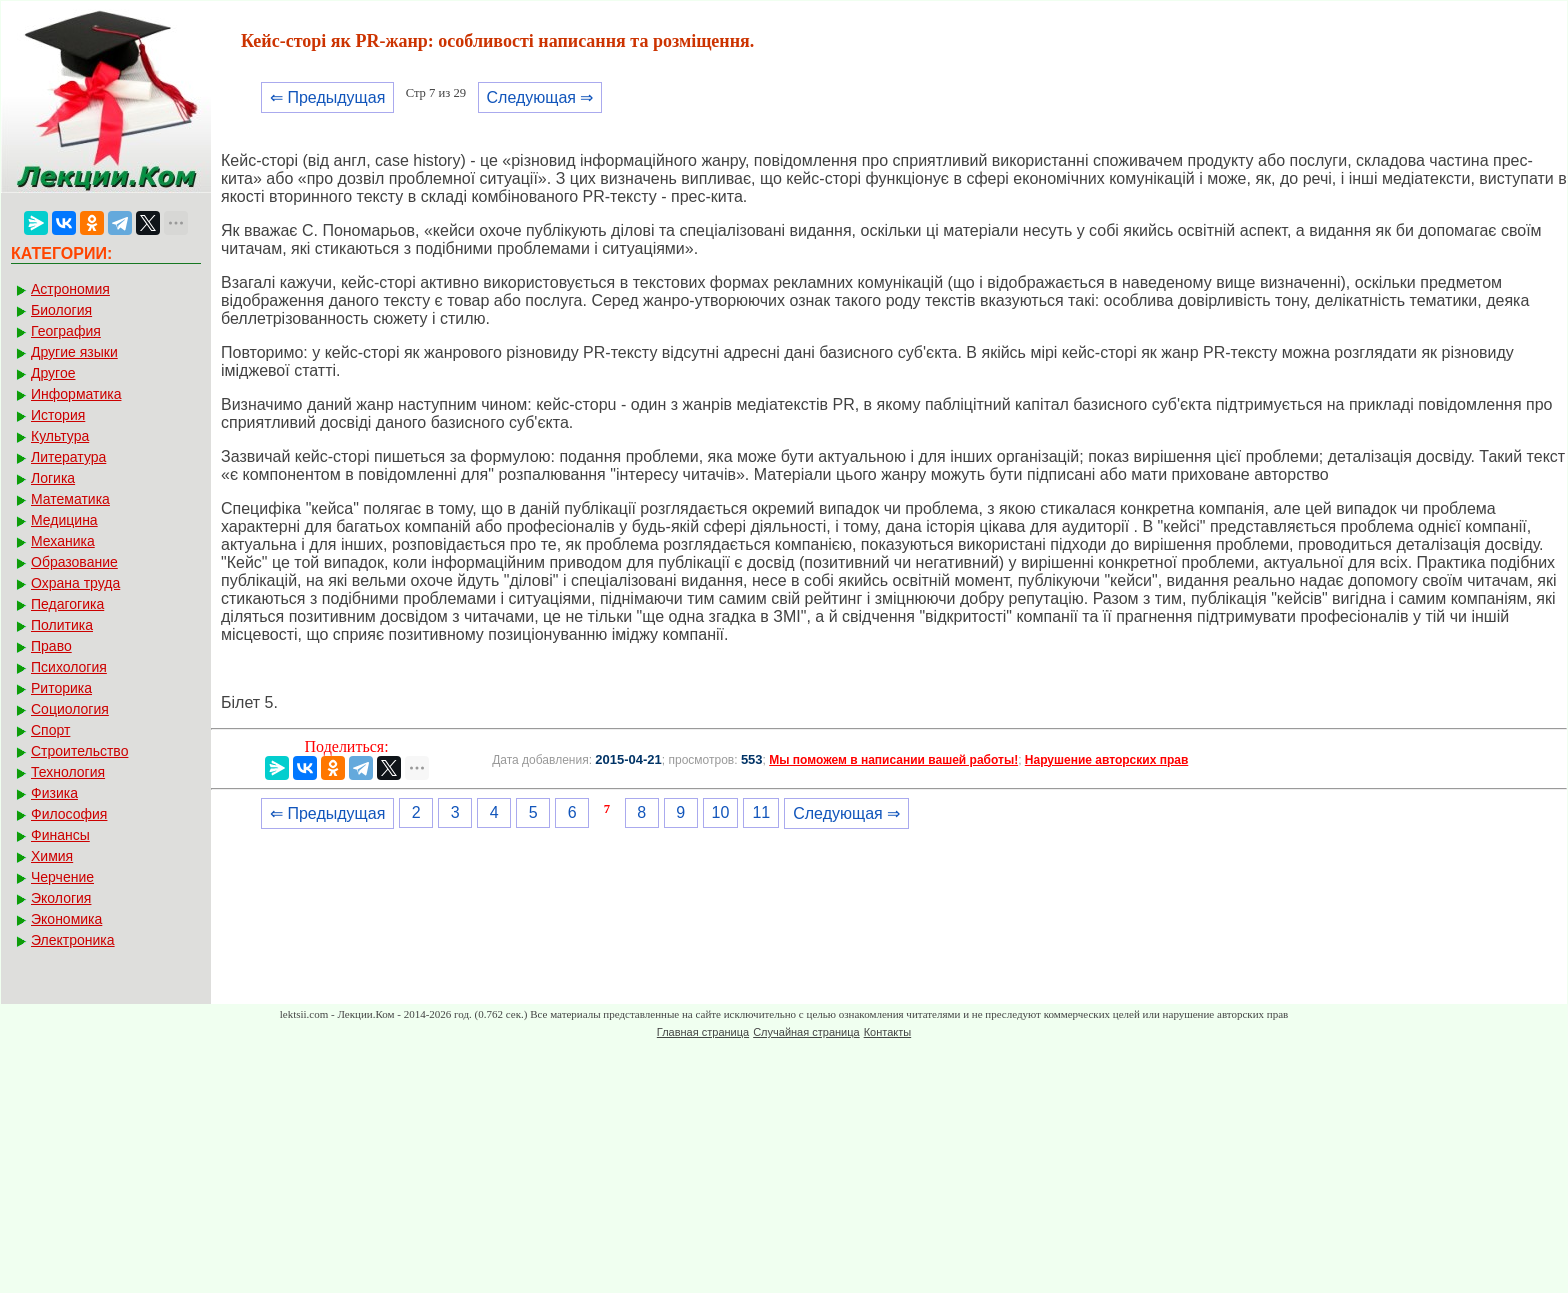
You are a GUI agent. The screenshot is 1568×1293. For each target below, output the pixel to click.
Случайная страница (806, 1032)
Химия (52, 856)
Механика (63, 541)
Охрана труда (75, 583)
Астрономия (70, 289)
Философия (69, 814)
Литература (68, 457)
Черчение (62, 877)
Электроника (73, 940)
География (66, 331)
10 (721, 812)
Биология (61, 310)
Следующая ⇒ (540, 97)
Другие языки (74, 352)
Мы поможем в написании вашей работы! (893, 760)
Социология (70, 709)
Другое (53, 373)
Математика (70, 499)
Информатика (76, 394)
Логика (53, 478)
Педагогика (67, 604)
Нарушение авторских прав (1106, 760)
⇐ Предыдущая (327, 97)
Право (51, 646)
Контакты (888, 1032)
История (58, 415)
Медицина (64, 520)
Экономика (66, 919)
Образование (74, 562)
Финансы (60, 835)
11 (761, 812)
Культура (60, 436)
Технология (68, 772)
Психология (69, 667)
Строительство (79, 751)
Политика (62, 625)
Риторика (61, 688)
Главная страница (703, 1032)
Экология (61, 898)
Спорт (50, 730)
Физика (54, 793)
